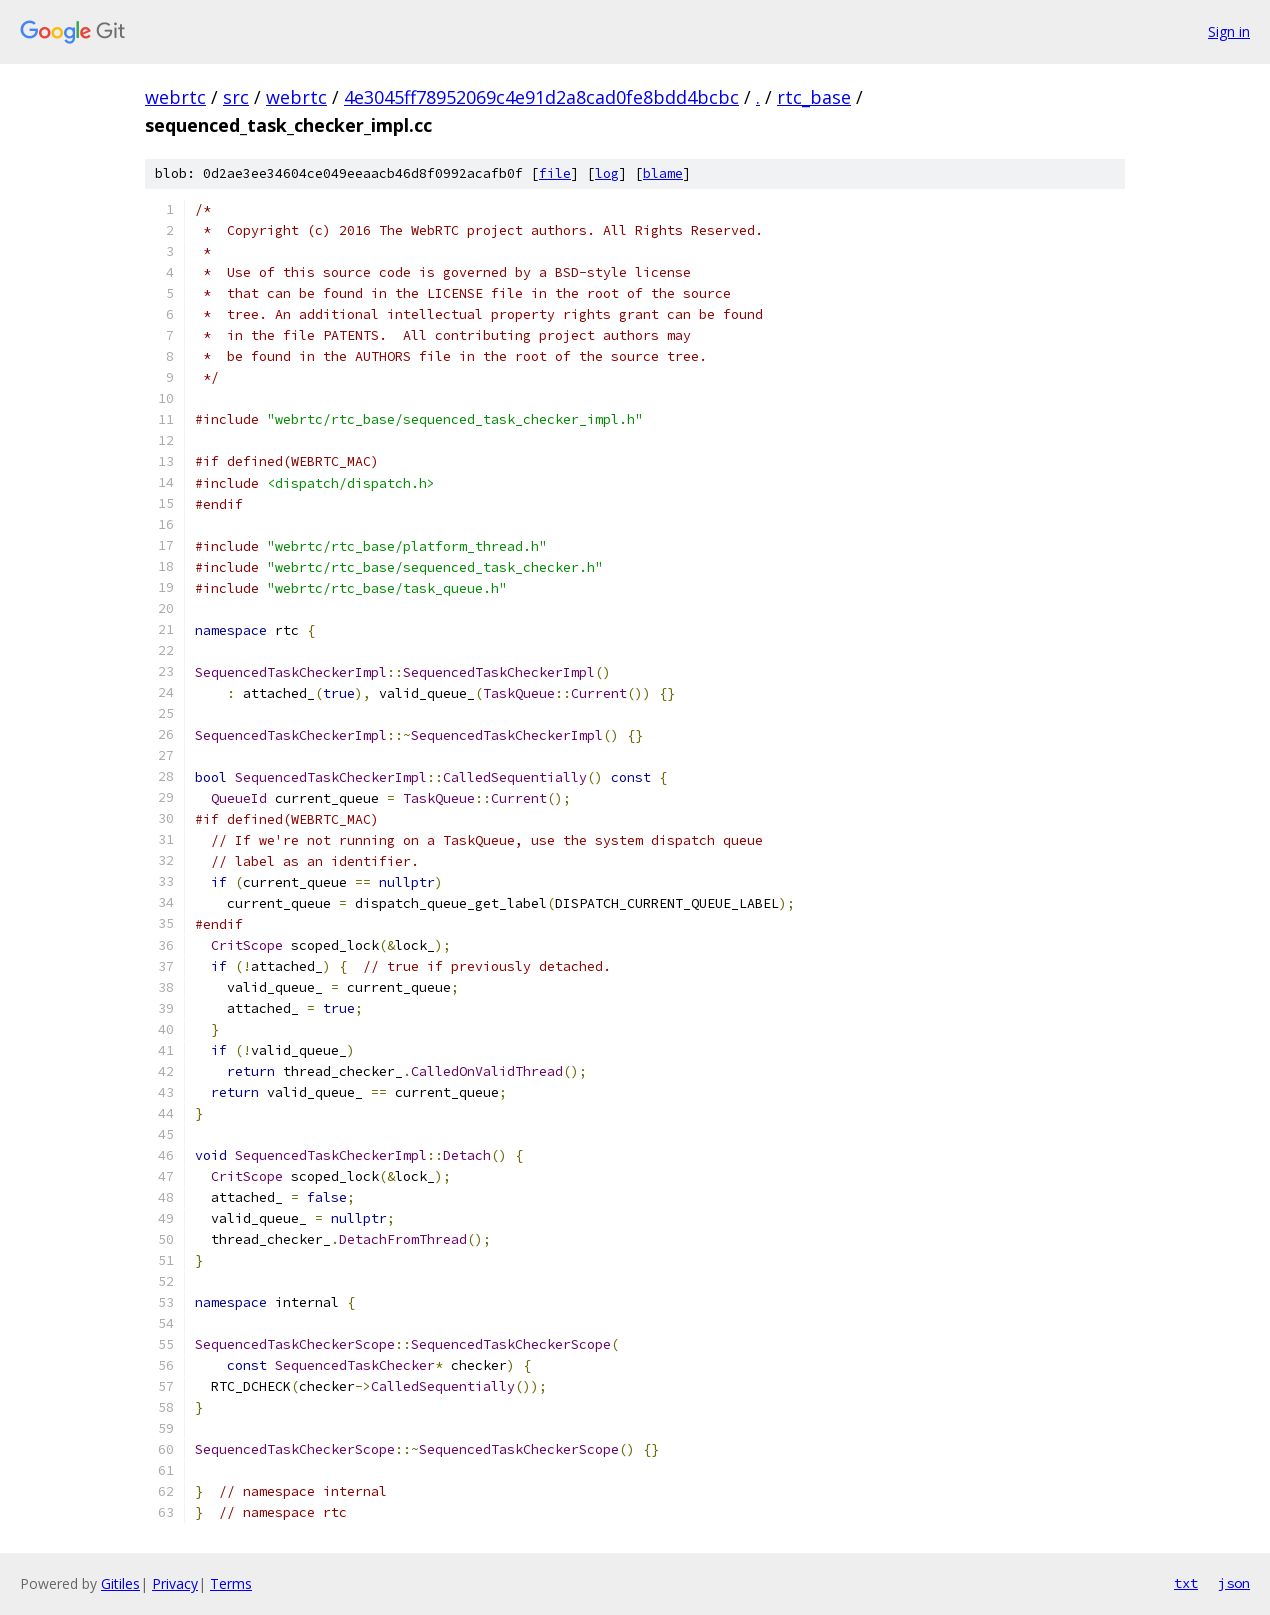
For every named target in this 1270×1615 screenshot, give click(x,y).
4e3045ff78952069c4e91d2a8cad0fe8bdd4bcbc (541, 97)
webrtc (175, 97)
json (1234, 1583)
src (236, 97)
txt (1186, 1583)
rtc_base (814, 97)
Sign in (1229, 31)
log (607, 173)
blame (663, 173)
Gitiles (120, 1583)
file (555, 173)
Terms (231, 1583)
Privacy (175, 1583)
